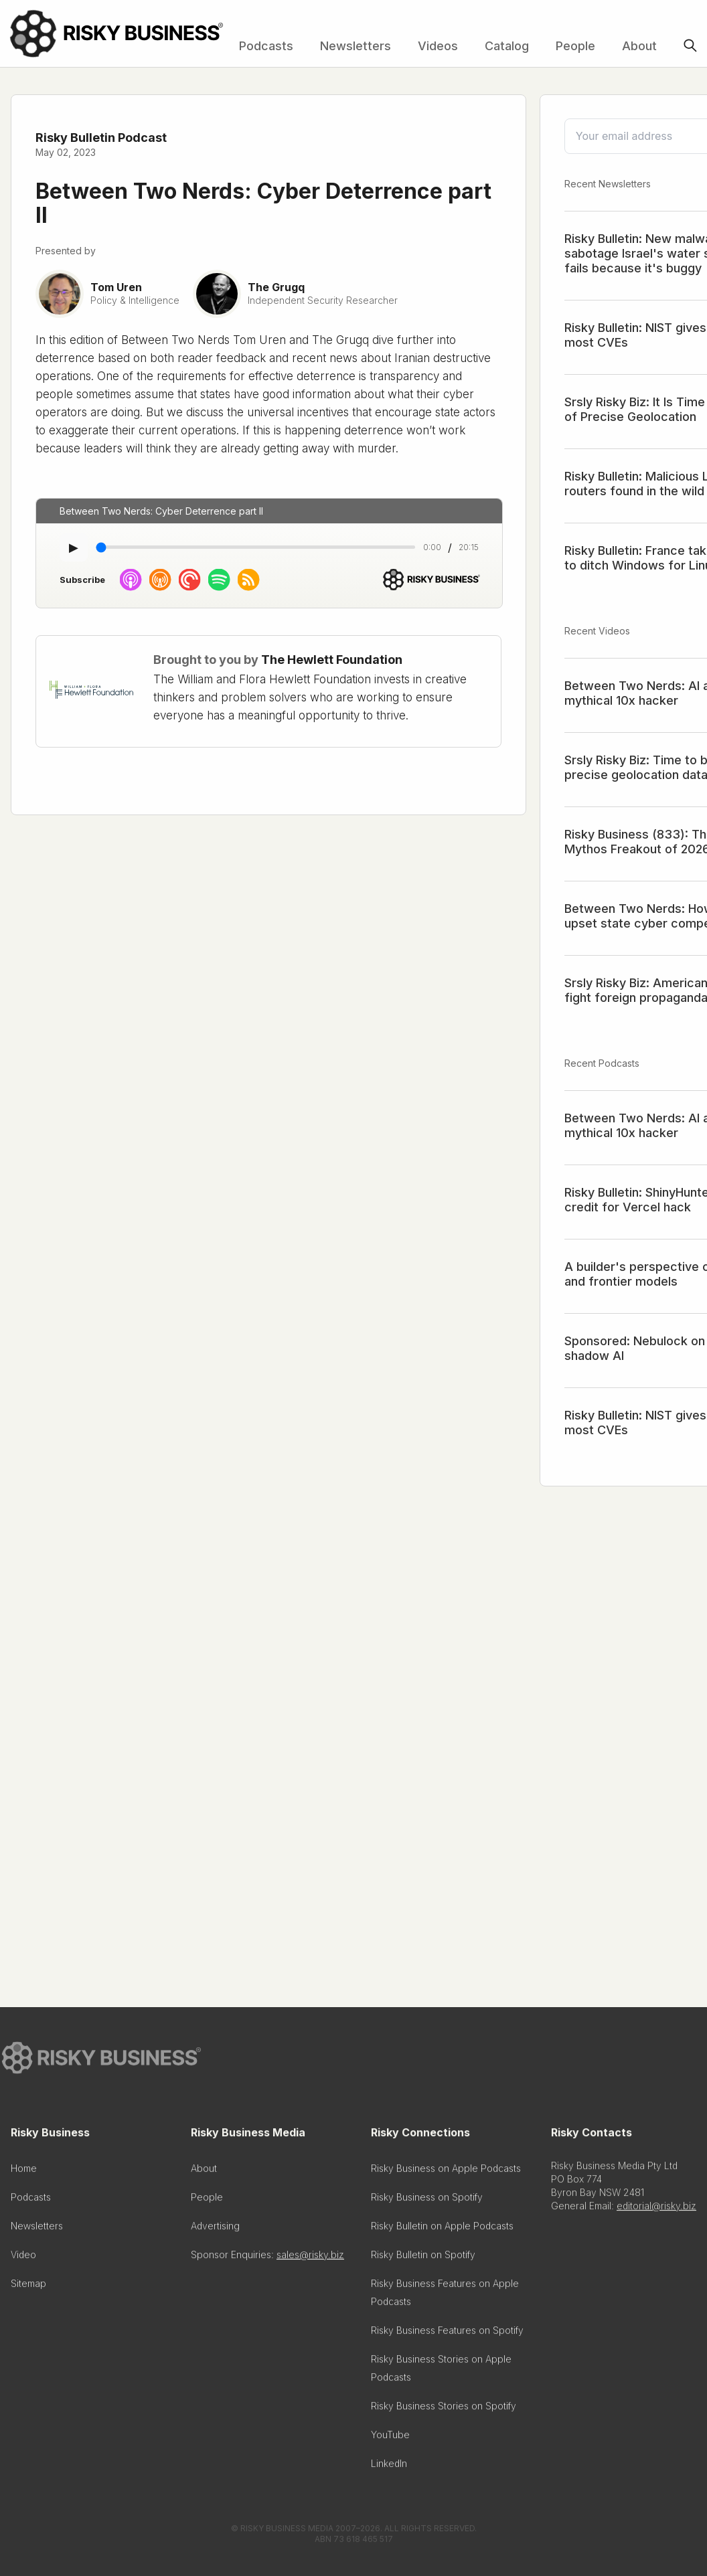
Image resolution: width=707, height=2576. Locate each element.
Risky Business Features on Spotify (447, 2334)
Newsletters (355, 46)
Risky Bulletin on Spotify (423, 2259)
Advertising (215, 2230)
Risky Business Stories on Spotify (443, 2410)
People (575, 46)
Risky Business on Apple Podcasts (446, 2172)
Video (23, 2259)
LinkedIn (389, 2468)
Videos (438, 46)
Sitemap (28, 2288)
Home (24, 2172)
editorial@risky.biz (656, 2210)
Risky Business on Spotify (427, 2201)
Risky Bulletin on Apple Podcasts (442, 2230)
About (639, 46)
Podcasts (266, 46)
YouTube (390, 2439)
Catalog (507, 46)
